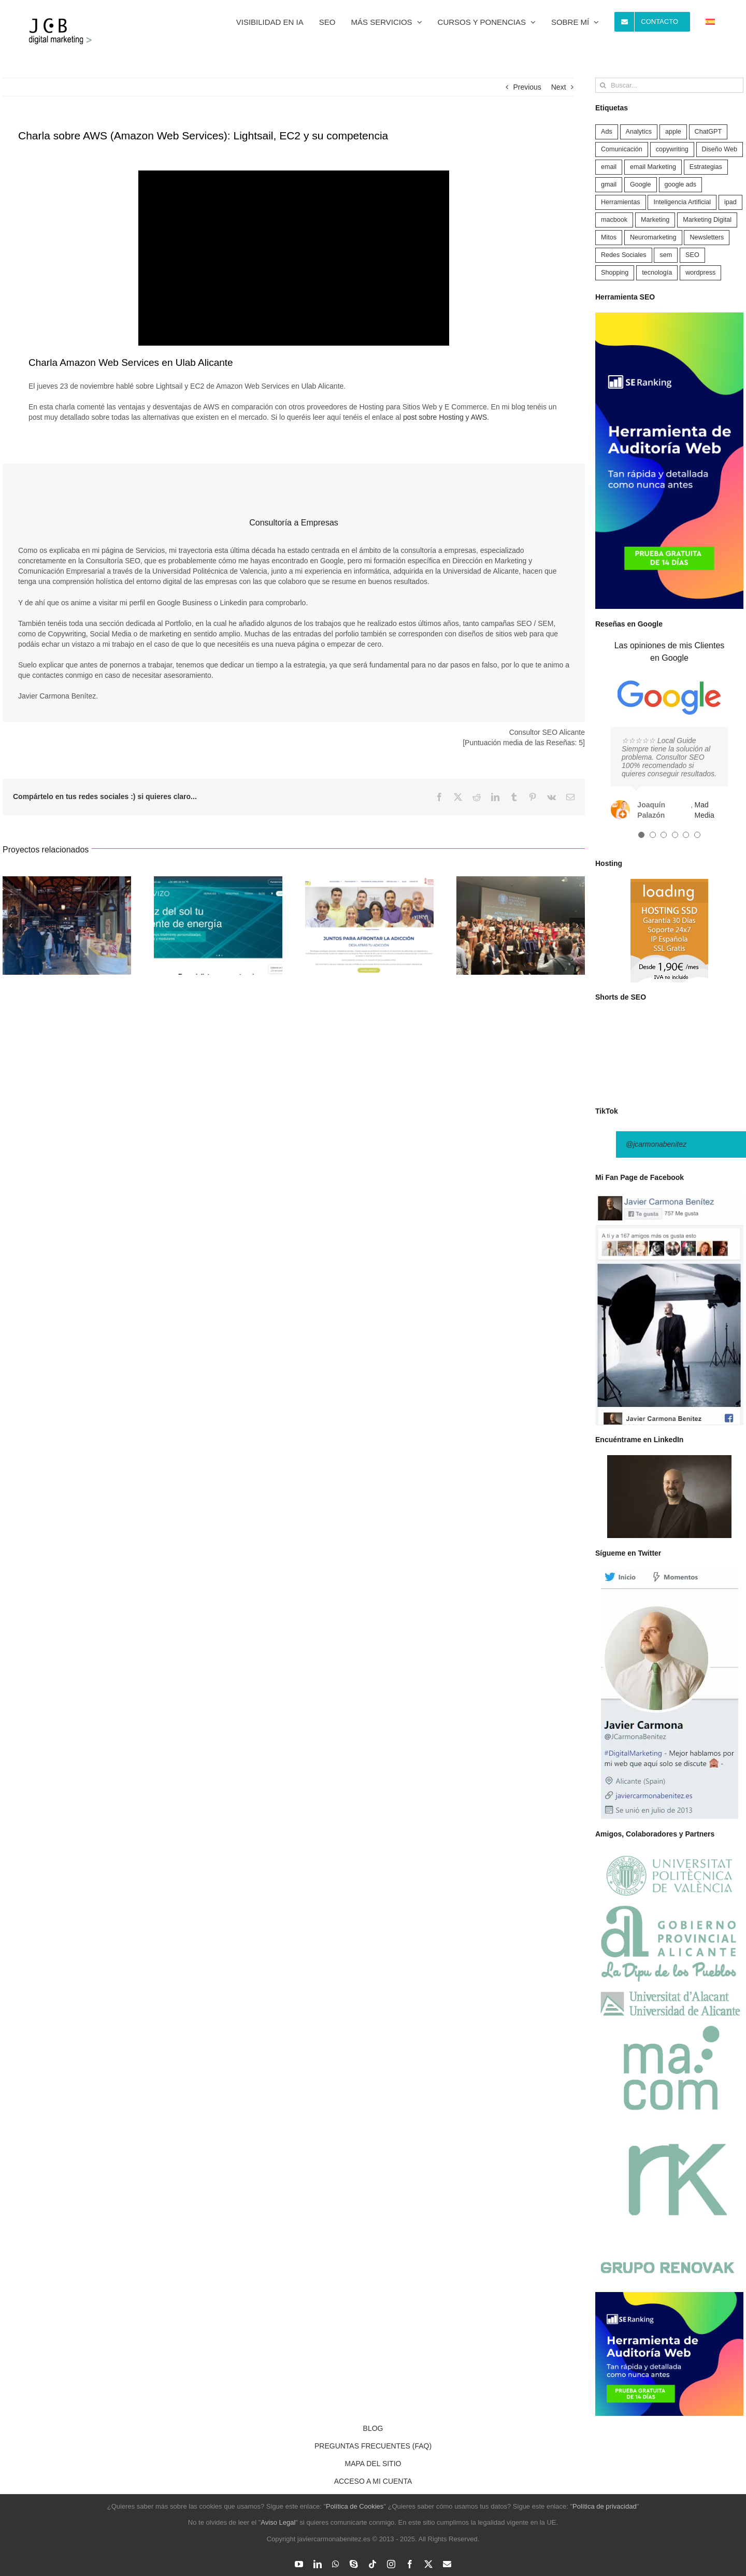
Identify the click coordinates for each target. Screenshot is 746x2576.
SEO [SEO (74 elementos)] (692, 255)
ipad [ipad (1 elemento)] (730, 202)
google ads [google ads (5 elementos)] (681, 184)
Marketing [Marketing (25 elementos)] (655, 219)
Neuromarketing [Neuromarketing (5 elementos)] (653, 237)
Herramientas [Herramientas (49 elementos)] (620, 202)
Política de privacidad (604, 2506)
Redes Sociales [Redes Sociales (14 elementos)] (624, 255)
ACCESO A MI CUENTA (373, 2481)
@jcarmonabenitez (656, 1144)
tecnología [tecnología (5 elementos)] (657, 272)
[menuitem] (710, 22)
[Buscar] (602, 85)
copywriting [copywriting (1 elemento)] (672, 149)
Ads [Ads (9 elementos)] (606, 131)
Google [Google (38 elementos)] (640, 184)
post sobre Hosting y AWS (445, 417)
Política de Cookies (354, 2506)
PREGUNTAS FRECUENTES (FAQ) (373, 2446)
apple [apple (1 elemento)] (673, 131)
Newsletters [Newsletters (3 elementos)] (707, 237)
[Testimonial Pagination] (641, 835)
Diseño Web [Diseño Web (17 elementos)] (719, 149)
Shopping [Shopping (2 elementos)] (614, 272)
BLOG (373, 2428)
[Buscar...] (669, 85)
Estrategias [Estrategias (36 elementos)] (706, 166)
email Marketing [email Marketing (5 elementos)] (653, 166)
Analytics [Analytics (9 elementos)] (639, 131)
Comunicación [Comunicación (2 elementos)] (621, 149)
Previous (527, 87)
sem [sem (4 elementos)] (665, 255)
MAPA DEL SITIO (373, 2463)
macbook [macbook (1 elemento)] (614, 219)
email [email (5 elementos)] (608, 166)
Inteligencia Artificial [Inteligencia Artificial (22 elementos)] (682, 202)
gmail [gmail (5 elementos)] (608, 184)
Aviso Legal (278, 2522)
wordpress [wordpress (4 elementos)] (700, 272)
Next (558, 87)
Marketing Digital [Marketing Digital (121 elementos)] (707, 219)
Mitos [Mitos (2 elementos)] (608, 237)
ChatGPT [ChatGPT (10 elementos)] (708, 131)
